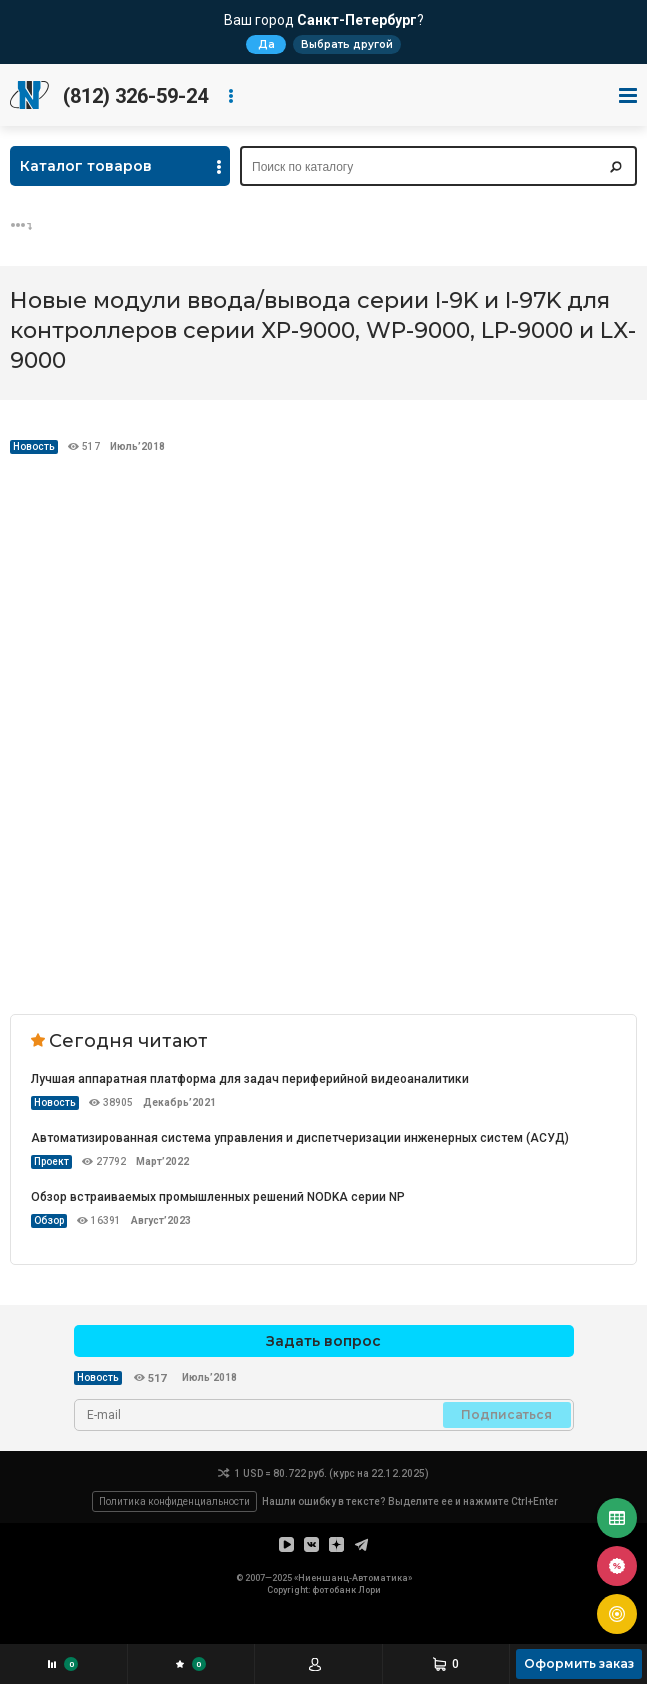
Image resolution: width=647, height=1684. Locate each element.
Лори (369, 1590)
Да (266, 44)
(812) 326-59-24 (135, 96)
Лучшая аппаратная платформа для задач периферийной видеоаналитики (250, 1079)
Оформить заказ (579, 1663)
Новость (34, 446)
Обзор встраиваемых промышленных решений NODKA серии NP (218, 1197)
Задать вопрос (323, 1341)
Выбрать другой (347, 44)
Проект (51, 1161)
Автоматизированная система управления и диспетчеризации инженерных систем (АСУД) (300, 1138)
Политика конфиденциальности (174, 1501)
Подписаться (506, 1414)
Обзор (49, 1220)
